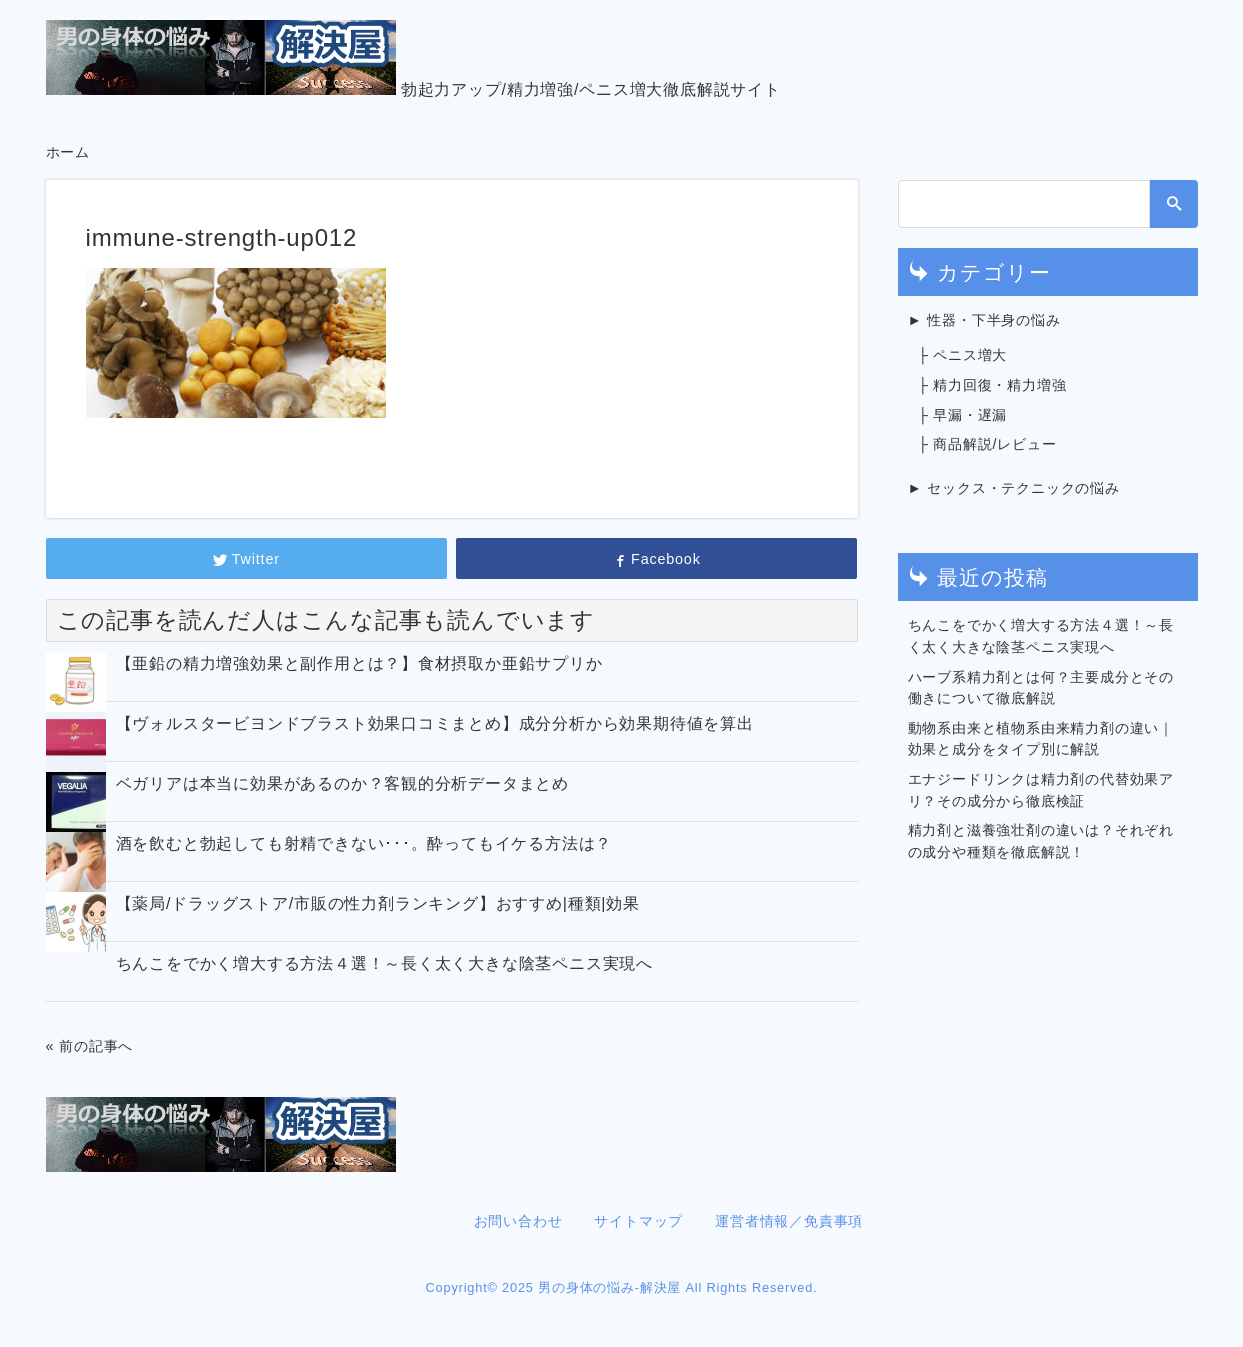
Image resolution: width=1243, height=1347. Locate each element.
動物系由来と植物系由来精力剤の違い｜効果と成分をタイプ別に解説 (1041, 739)
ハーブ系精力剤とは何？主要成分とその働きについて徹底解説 (1041, 688)
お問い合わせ (518, 1221)
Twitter (246, 559)
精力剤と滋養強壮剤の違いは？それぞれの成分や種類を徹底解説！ (1041, 841)
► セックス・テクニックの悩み (1014, 488)
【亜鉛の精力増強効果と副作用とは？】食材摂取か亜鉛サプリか (359, 663)
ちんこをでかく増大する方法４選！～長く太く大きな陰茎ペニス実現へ (385, 963)
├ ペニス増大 (963, 355)
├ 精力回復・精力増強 (992, 385)
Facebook (656, 559)
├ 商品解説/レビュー (987, 444)
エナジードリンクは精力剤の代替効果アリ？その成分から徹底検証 (1041, 790)
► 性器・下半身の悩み (984, 320)
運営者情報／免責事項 (789, 1221)
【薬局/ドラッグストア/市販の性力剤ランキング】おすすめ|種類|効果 (378, 903)
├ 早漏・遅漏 (963, 415)
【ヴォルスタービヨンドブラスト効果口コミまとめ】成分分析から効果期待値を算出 (435, 723)
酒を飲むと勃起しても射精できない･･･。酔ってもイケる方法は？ (364, 843)
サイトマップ (638, 1221)
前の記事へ (96, 1046)
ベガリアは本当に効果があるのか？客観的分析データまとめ (343, 783)
